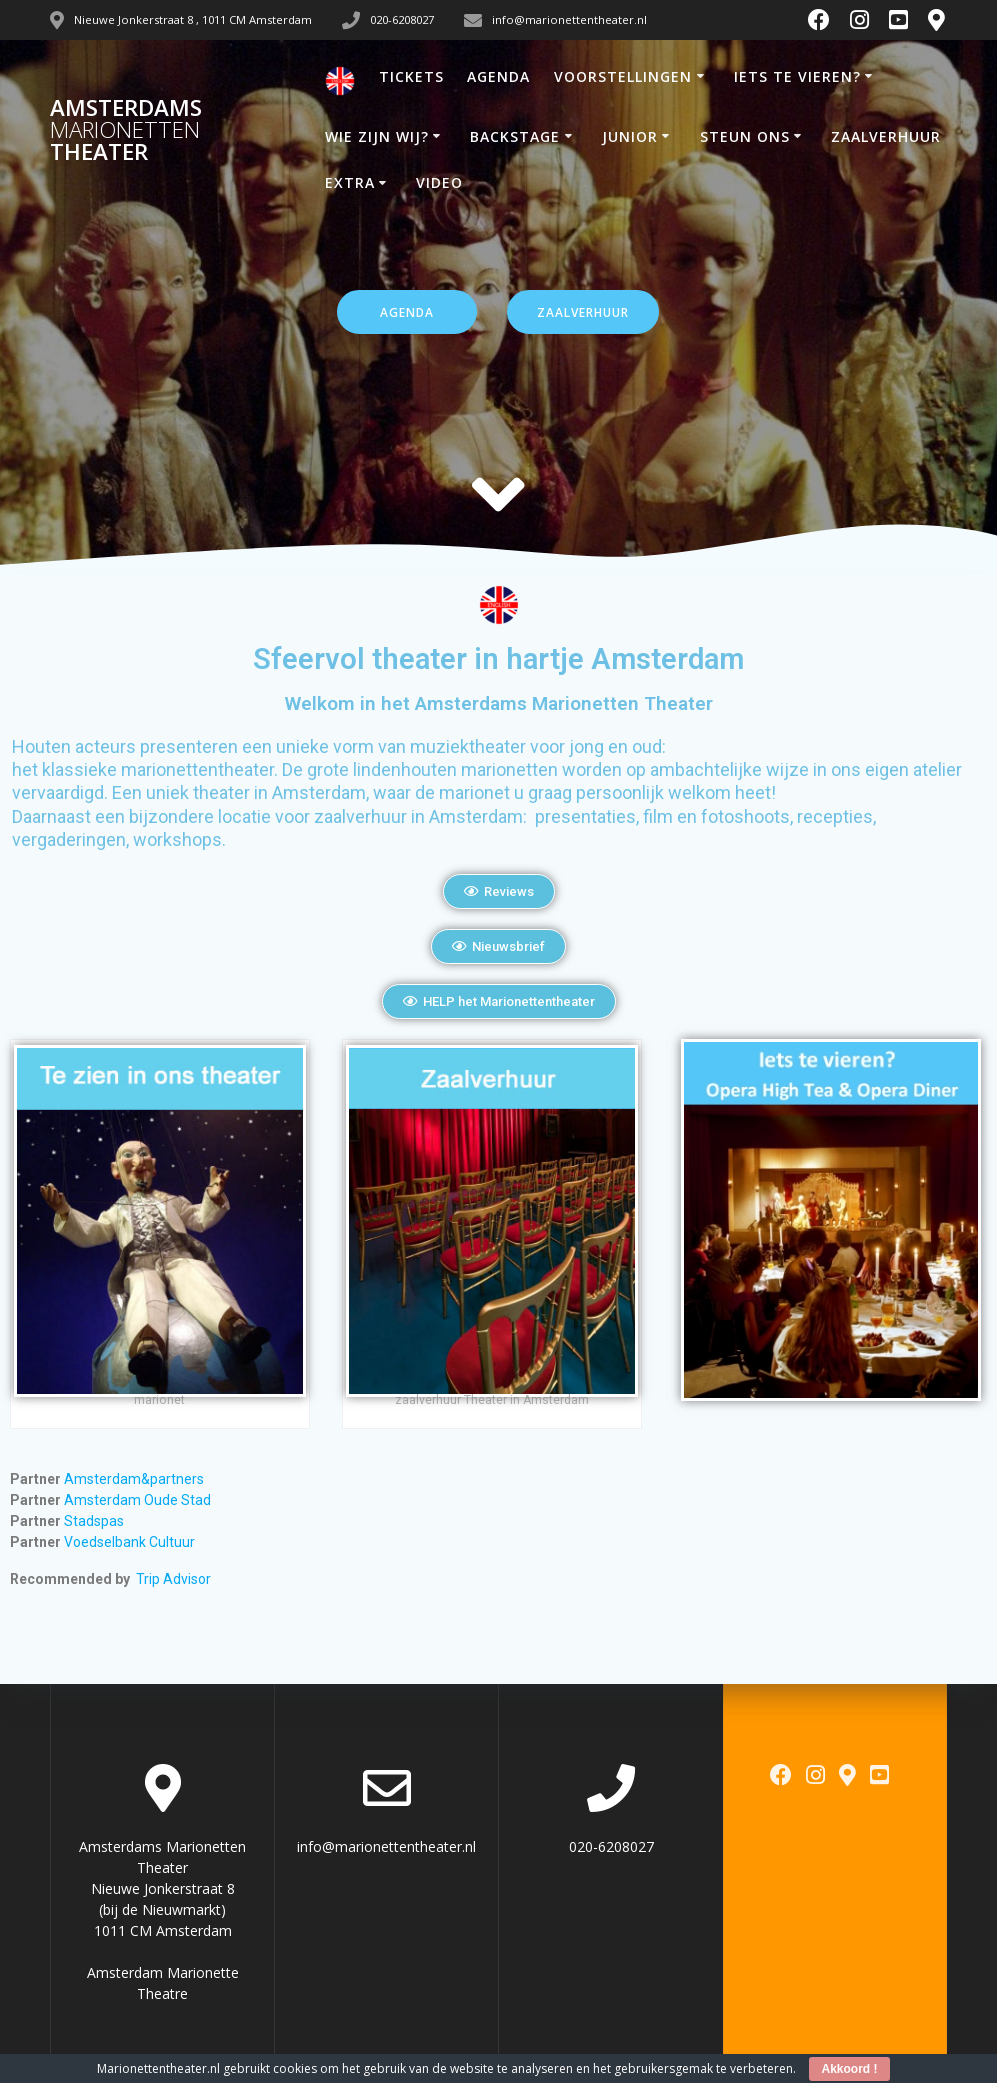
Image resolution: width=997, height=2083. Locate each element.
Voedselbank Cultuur (129, 1542)
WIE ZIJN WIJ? (377, 136)
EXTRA (350, 182)
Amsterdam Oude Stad (136, 1500)
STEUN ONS (745, 136)
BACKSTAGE (515, 136)
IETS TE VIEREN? (797, 76)
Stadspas (94, 1521)
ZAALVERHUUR (886, 136)
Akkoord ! (849, 2069)
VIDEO (439, 182)
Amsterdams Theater (126, 130)
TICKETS (411, 76)
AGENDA (498, 76)
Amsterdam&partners (135, 1479)
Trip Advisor (173, 1579)
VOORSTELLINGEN (623, 76)
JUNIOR (630, 136)
